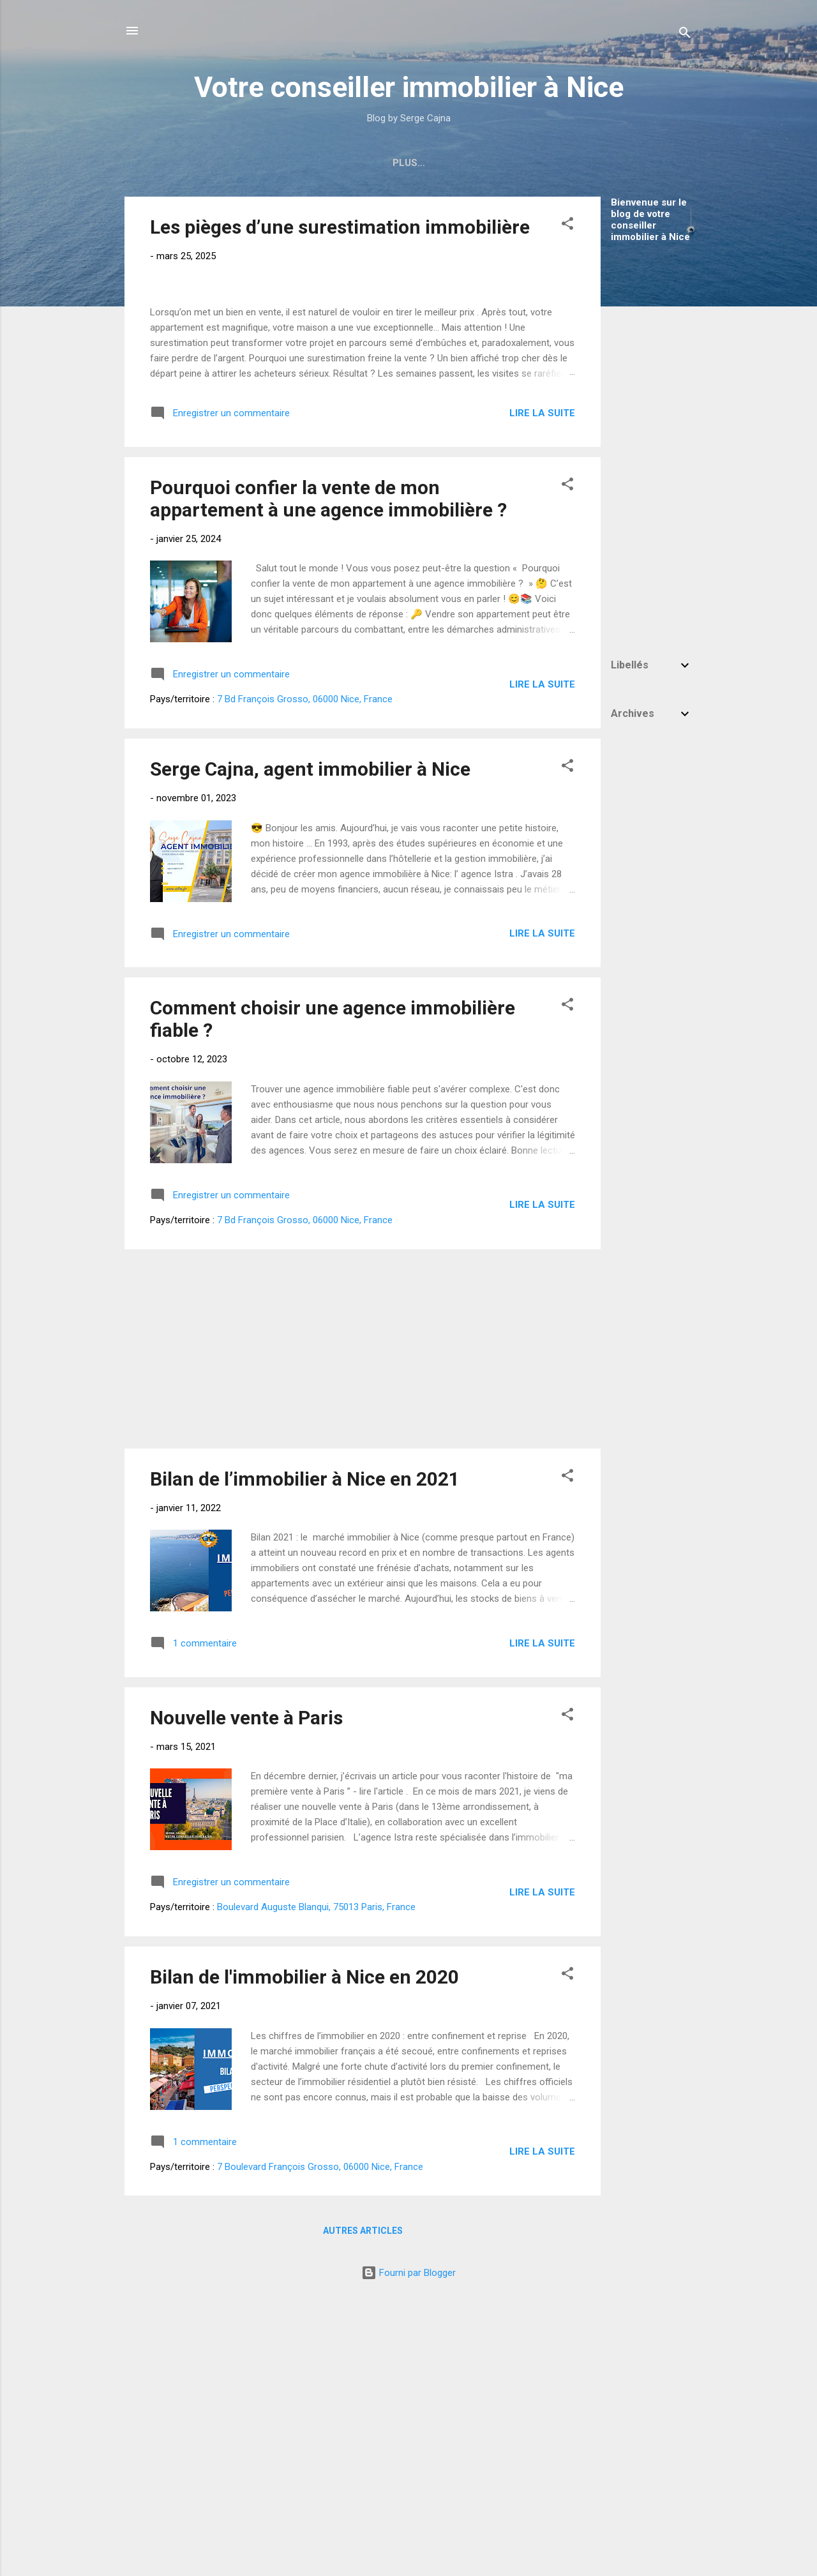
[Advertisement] (652, 444)
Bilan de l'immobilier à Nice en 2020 (304, 2247)
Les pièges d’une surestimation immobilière (340, 227)
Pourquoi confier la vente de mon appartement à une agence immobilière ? (328, 768)
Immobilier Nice (320, 163)
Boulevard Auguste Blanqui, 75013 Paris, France (316, 2177)
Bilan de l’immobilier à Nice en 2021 (305, 1748)
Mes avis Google (427, 163)
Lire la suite (542, 682)
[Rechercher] (685, 34)
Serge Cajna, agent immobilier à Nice (310, 1039)
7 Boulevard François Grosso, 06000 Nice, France (320, 2436)
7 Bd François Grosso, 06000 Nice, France (305, 969)
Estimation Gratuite (547, 163)
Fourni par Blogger (408, 2543)
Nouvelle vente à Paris (246, 1988)
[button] (567, 226)
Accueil (236, 163)
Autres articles (363, 2501)
